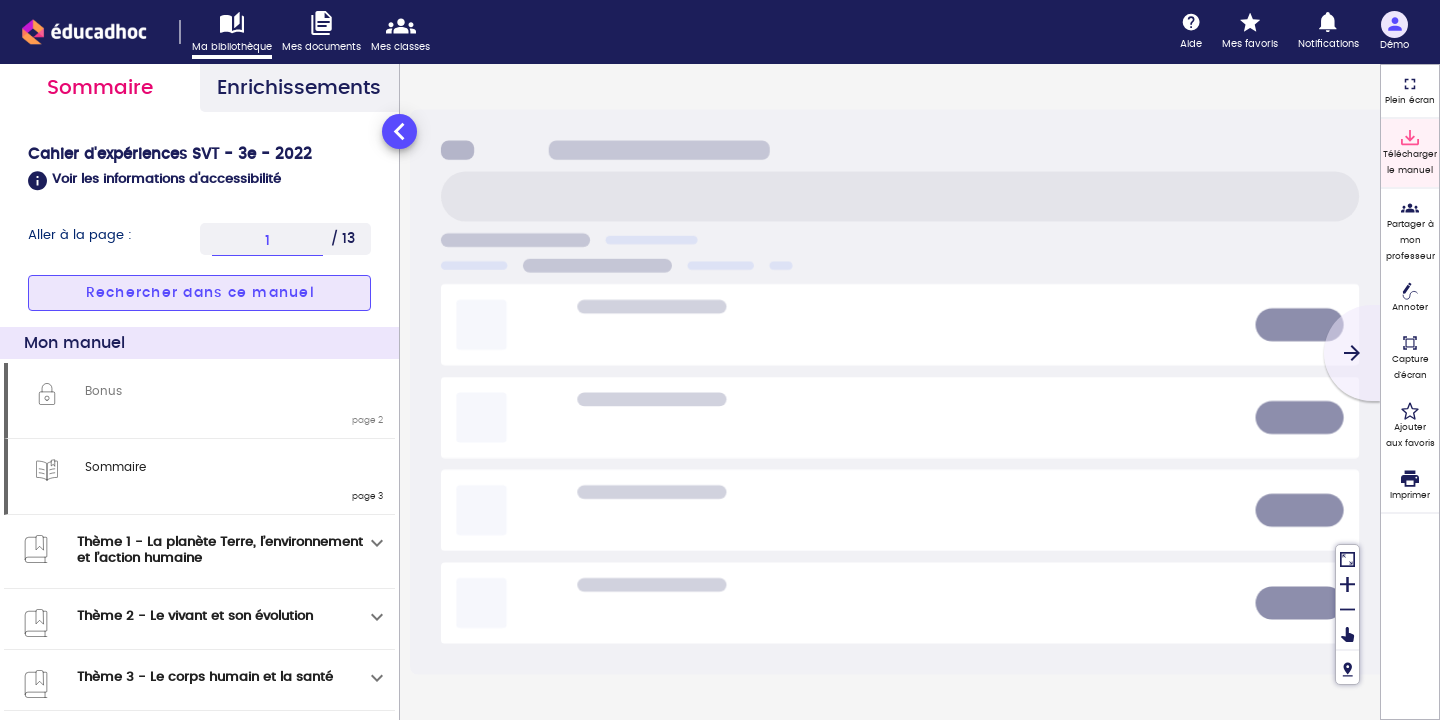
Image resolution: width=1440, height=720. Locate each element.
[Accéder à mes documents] (326, 33)
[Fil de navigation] (1347, 666)
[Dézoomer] (1347, 607)
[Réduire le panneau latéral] (399, 131)
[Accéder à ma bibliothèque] (237, 35)
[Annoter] (1410, 299)
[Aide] (1191, 32)
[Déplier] (377, 543)
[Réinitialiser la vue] (1347, 557)
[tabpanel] (199, 415)
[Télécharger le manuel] (1410, 153)
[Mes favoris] (1250, 32)
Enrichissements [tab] (299, 88)
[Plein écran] (1410, 91)
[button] (199, 181)
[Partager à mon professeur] (1410, 231)
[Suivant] (1352, 353)
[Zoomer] (1347, 582)
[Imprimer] (1410, 486)
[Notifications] (1328, 32)
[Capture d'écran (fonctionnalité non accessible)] (1410, 358)
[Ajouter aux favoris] (1410, 426)
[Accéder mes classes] (405, 33)
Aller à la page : (80, 235)
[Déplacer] (1347, 634)
